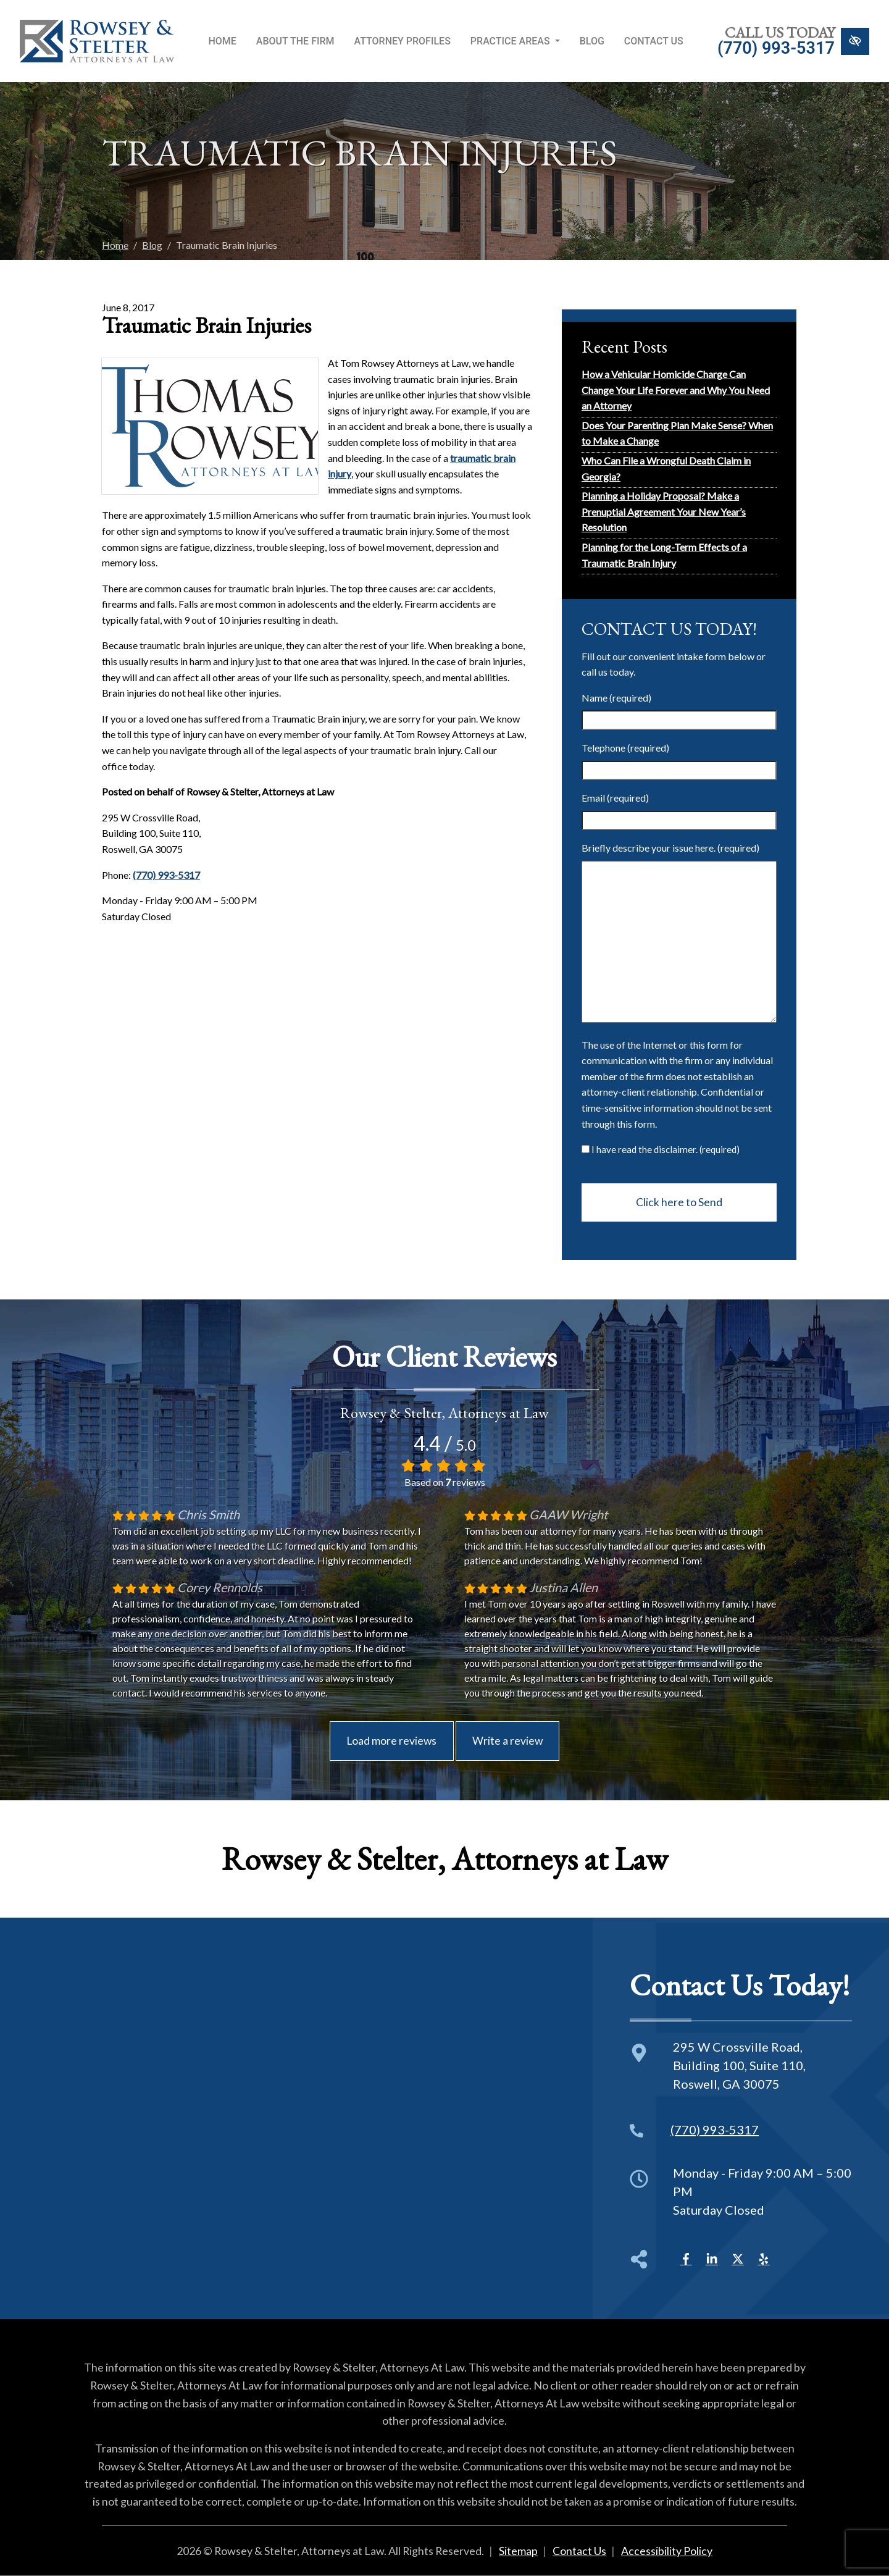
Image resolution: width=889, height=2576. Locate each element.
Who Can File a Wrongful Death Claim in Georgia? (666, 468)
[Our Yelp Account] (763, 2256)
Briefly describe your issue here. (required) (670, 848)
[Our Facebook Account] (686, 2256)
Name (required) (616, 697)
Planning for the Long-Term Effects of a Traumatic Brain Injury (664, 555)
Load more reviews (391, 1740)
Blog (592, 41)
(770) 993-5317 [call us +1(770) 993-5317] (776, 48)
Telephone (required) (625, 747)
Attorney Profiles (402, 41)
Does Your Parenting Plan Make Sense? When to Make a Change (677, 433)
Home (222, 41)
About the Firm (295, 41)
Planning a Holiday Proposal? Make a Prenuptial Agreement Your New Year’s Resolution (664, 511)
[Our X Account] (737, 2256)
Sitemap (518, 2550)
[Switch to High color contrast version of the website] (855, 41)
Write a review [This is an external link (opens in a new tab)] (507, 1740)
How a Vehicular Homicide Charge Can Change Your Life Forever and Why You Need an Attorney (676, 389)
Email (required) (615, 797)
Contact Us (653, 41)
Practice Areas (515, 41)
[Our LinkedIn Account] (711, 2256)
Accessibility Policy (666, 2550)
